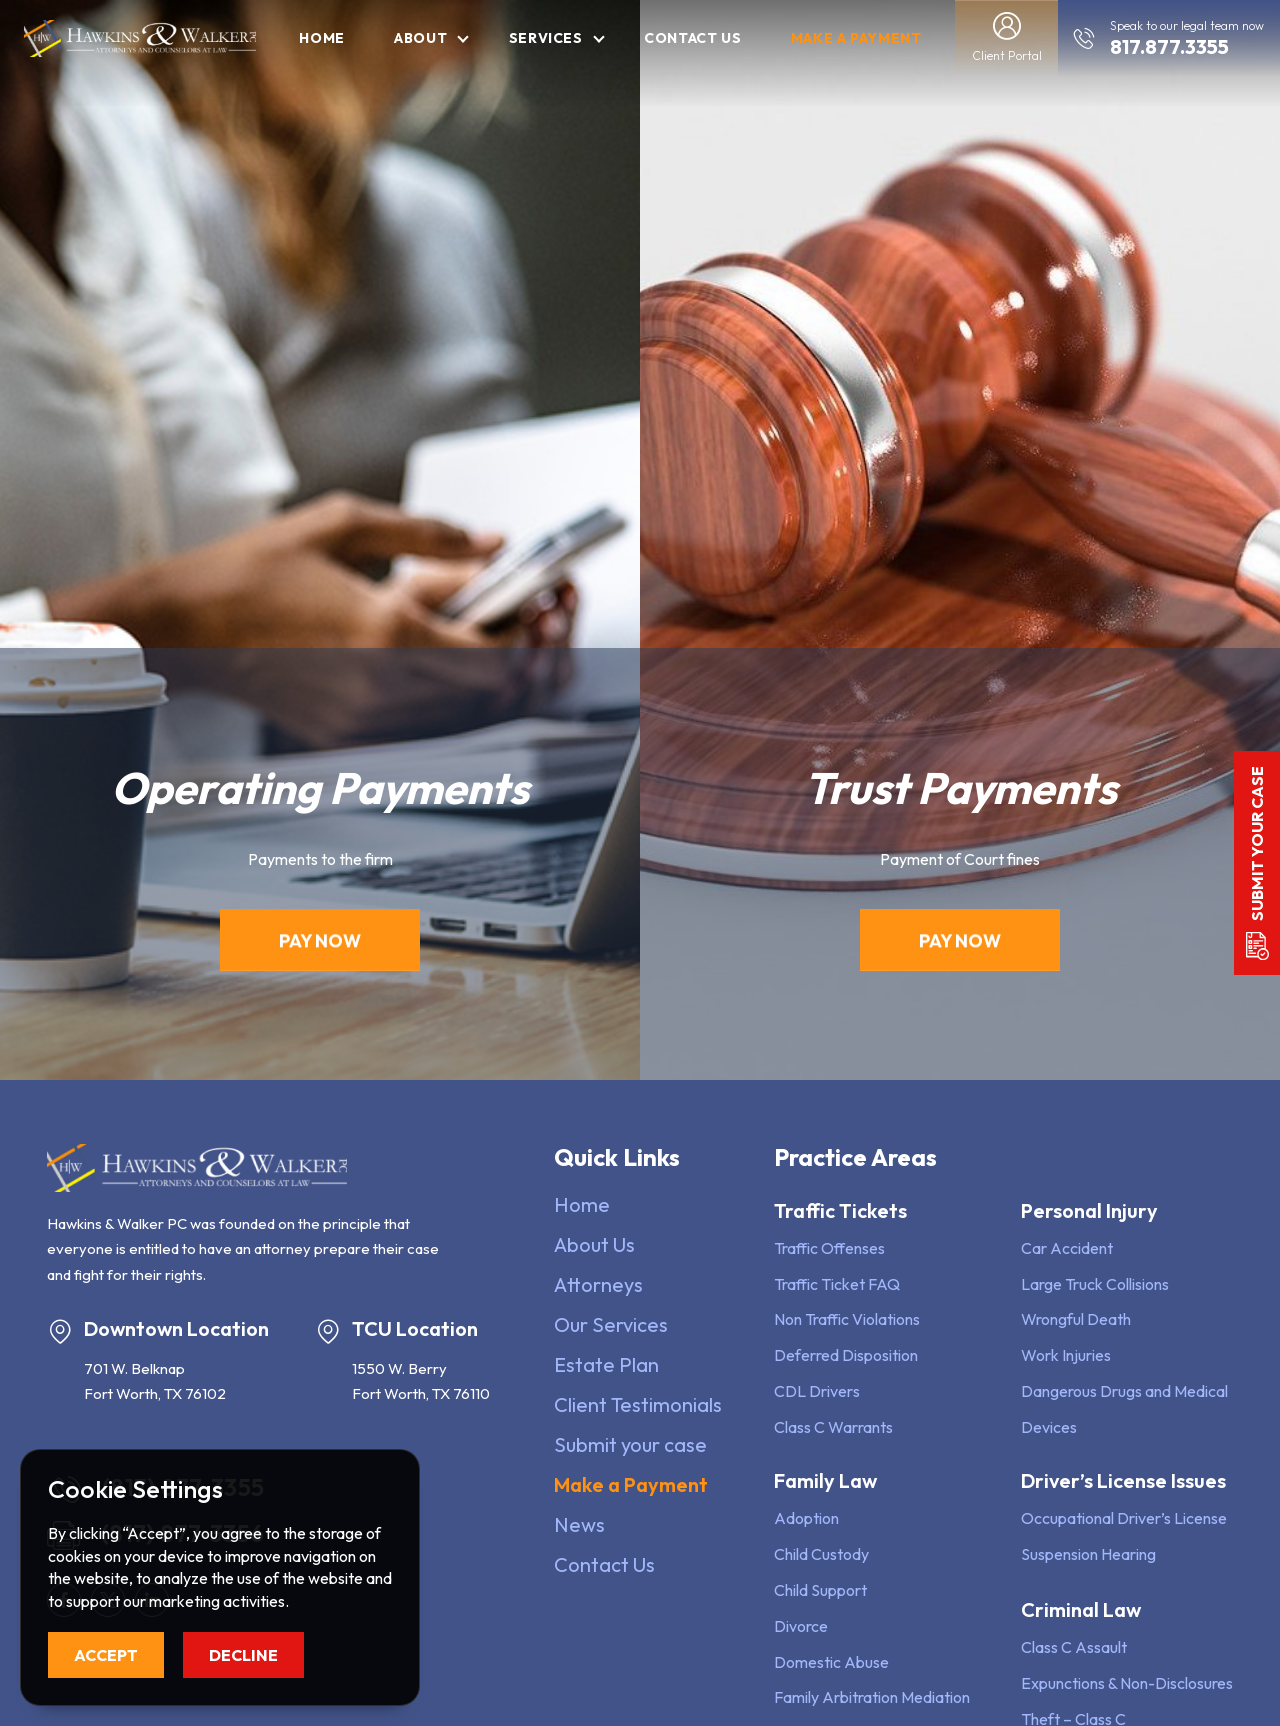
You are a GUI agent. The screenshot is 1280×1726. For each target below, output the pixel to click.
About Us (594, 1244)
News (579, 1524)
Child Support (820, 1590)
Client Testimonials (638, 1404)
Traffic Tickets (840, 1210)
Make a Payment (856, 38)
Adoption (806, 1518)
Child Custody (821, 1554)
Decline (243, 1655)
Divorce (801, 1626)
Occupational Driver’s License (1124, 1518)
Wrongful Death (1076, 1319)
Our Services (611, 1324)
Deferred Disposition (846, 1355)
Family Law (825, 1480)
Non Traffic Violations (847, 1319)
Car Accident (1067, 1248)
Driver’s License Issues (1123, 1480)
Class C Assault (1074, 1647)
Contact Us (692, 38)
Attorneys (598, 1284)
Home (322, 38)
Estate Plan (606, 1364)
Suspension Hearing (1088, 1554)
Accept (106, 1655)
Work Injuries (1066, 1355)
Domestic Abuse (831, 1662)
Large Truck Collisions (1095, 1284)
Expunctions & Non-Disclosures (1127, 1683)
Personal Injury (1089, 1210)
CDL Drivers (817, 1391)
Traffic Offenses (829, 1248)
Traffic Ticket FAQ (837, 1284)
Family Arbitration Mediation (872, 1697)
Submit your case (630, 1444)
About (420, 38)
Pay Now (320, 944)
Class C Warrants (833, 1427)
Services (546, 38)
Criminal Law (1081, 1609)
